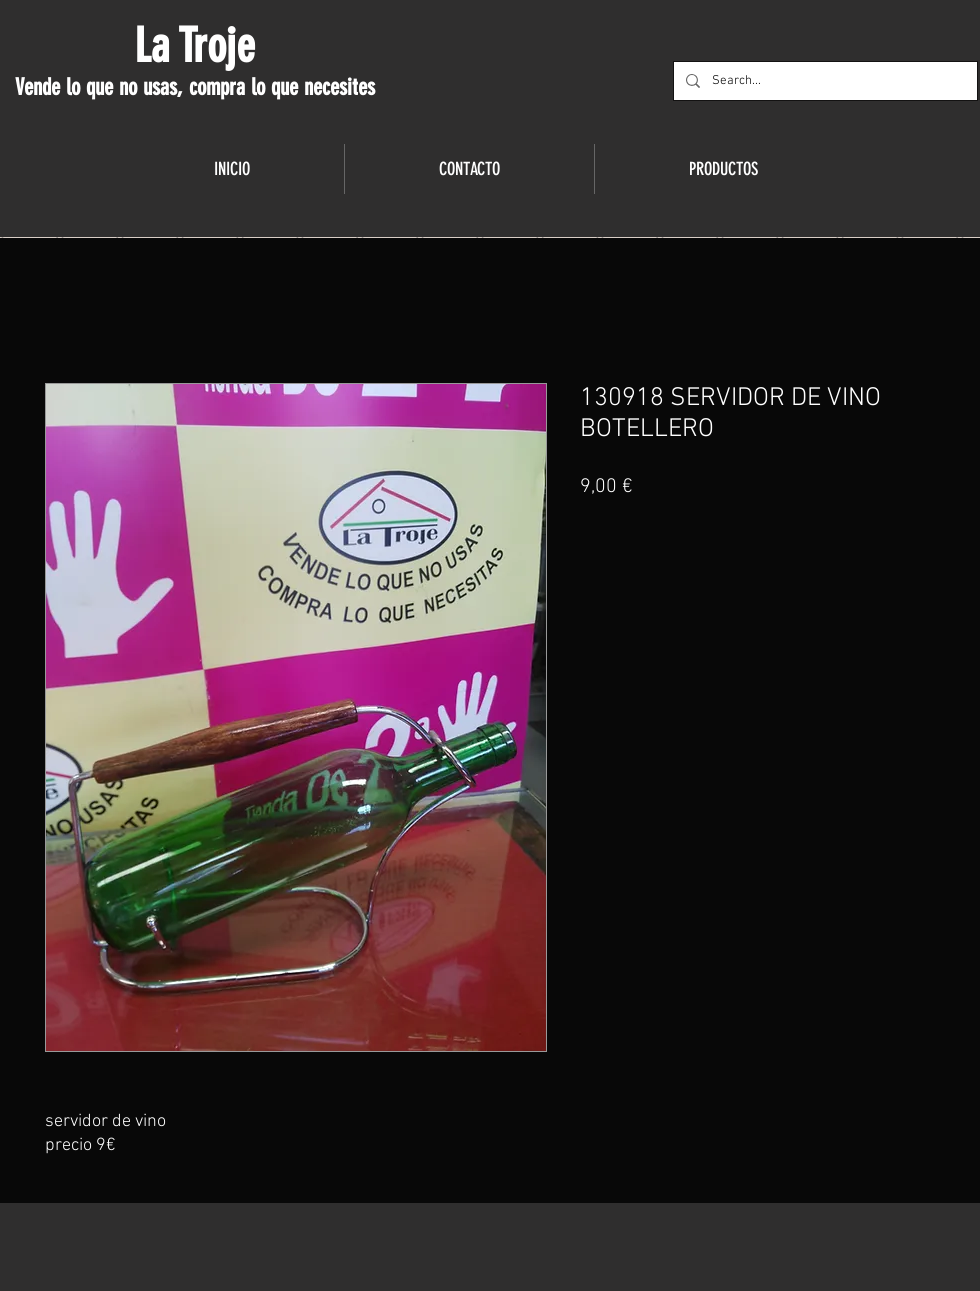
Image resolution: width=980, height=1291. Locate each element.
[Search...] (823, 81)
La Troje (194, 46)
